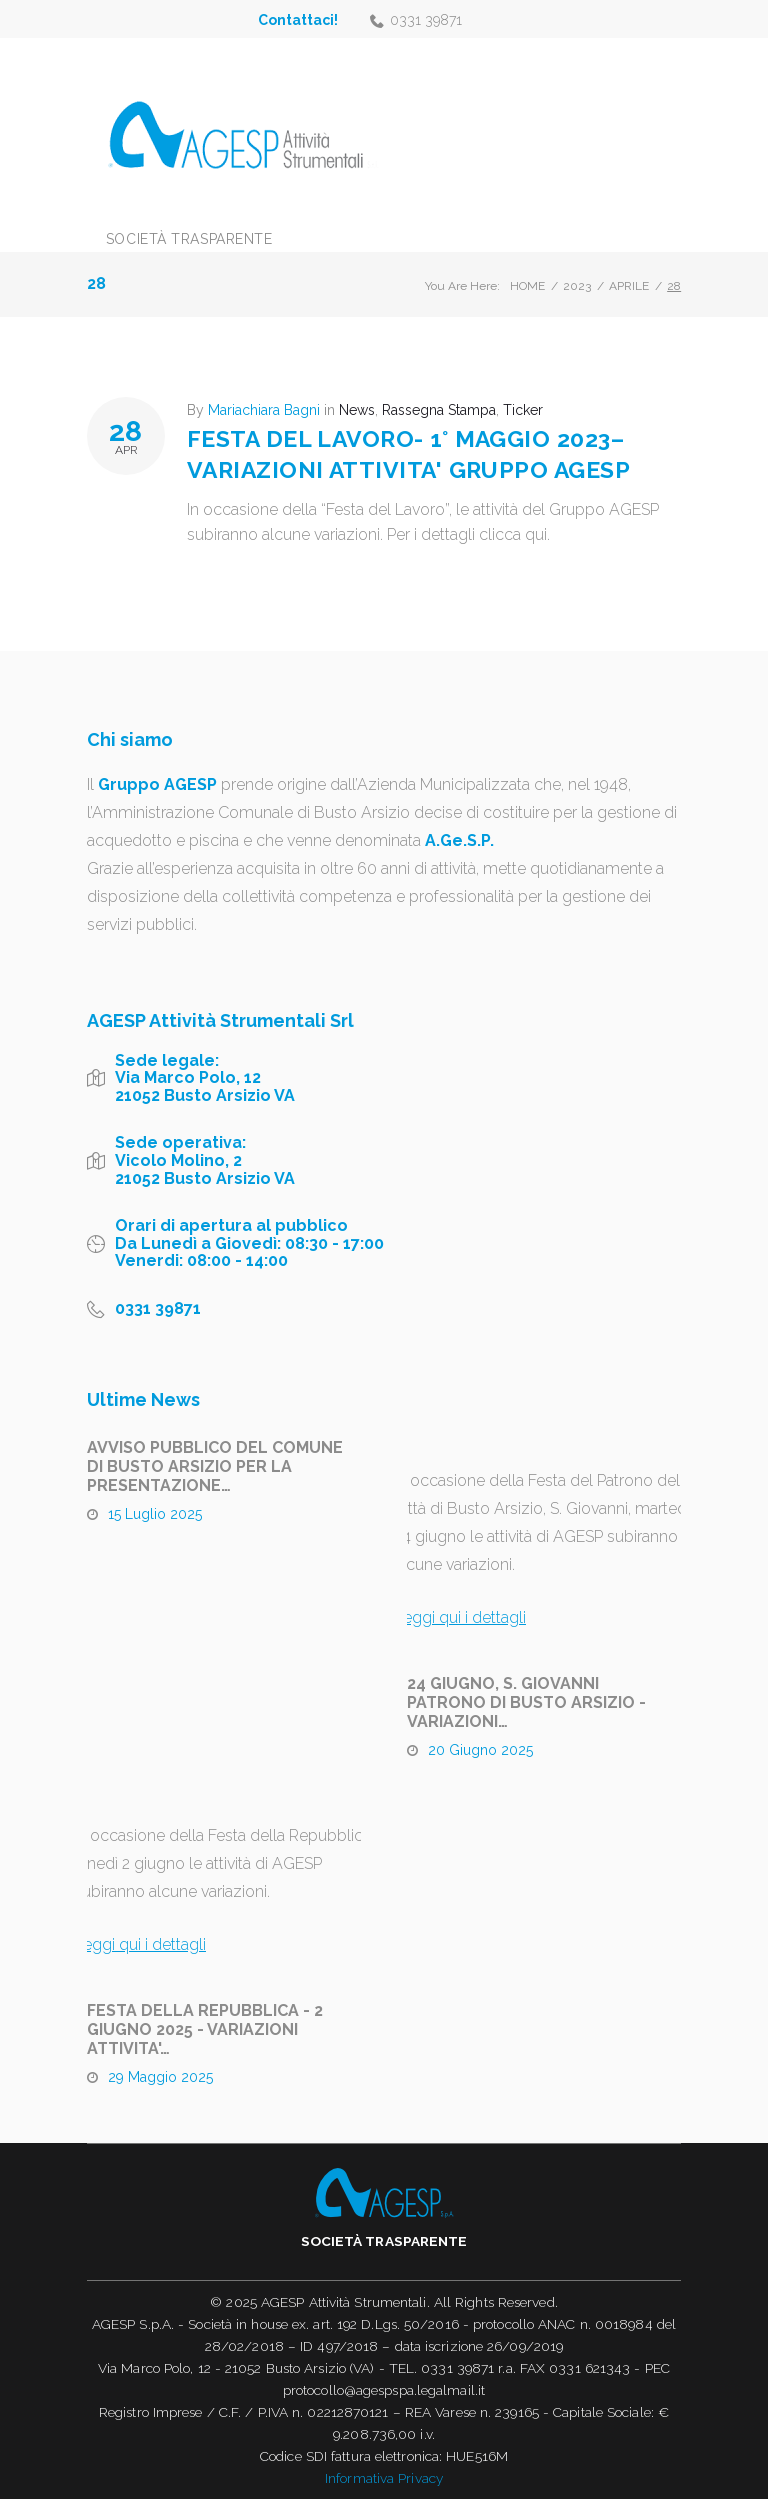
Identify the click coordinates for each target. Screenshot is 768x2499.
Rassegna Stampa (439, 410)
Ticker (523, 410)
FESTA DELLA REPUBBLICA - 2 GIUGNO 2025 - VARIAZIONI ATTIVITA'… (205, 2029)
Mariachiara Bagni (264, 410)
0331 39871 (426, 20)
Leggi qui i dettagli (460, 1617)
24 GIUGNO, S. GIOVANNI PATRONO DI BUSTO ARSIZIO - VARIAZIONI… (526, 1702)
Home (527, 286)
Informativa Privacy (384, 2478)
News (357, 410)
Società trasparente (189, 239)
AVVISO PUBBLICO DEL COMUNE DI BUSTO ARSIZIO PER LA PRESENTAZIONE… (215, 1466)
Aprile (629, 286)
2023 (577, 286)
